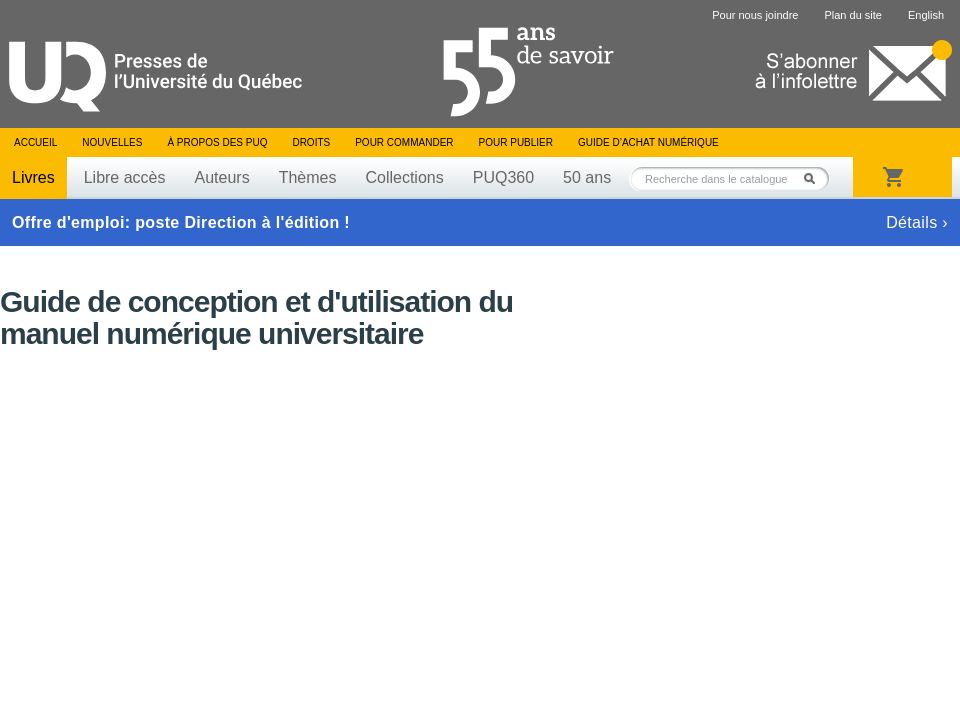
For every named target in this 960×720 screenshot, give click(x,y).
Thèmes (308, 177)
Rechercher (815, 178)
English (926, 15)
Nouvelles (112, 142)
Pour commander (404, 142)
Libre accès (125, 177)
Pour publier (516, 142)
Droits (311, 142)
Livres (33, 177)
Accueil (35, 142)
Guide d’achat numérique (648, 142)
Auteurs (222, 177)
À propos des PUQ (217, 142)
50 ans (587, 177)
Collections (404, 177)
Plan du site (852, 15)
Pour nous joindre (755, 15)
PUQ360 (503, 177)
